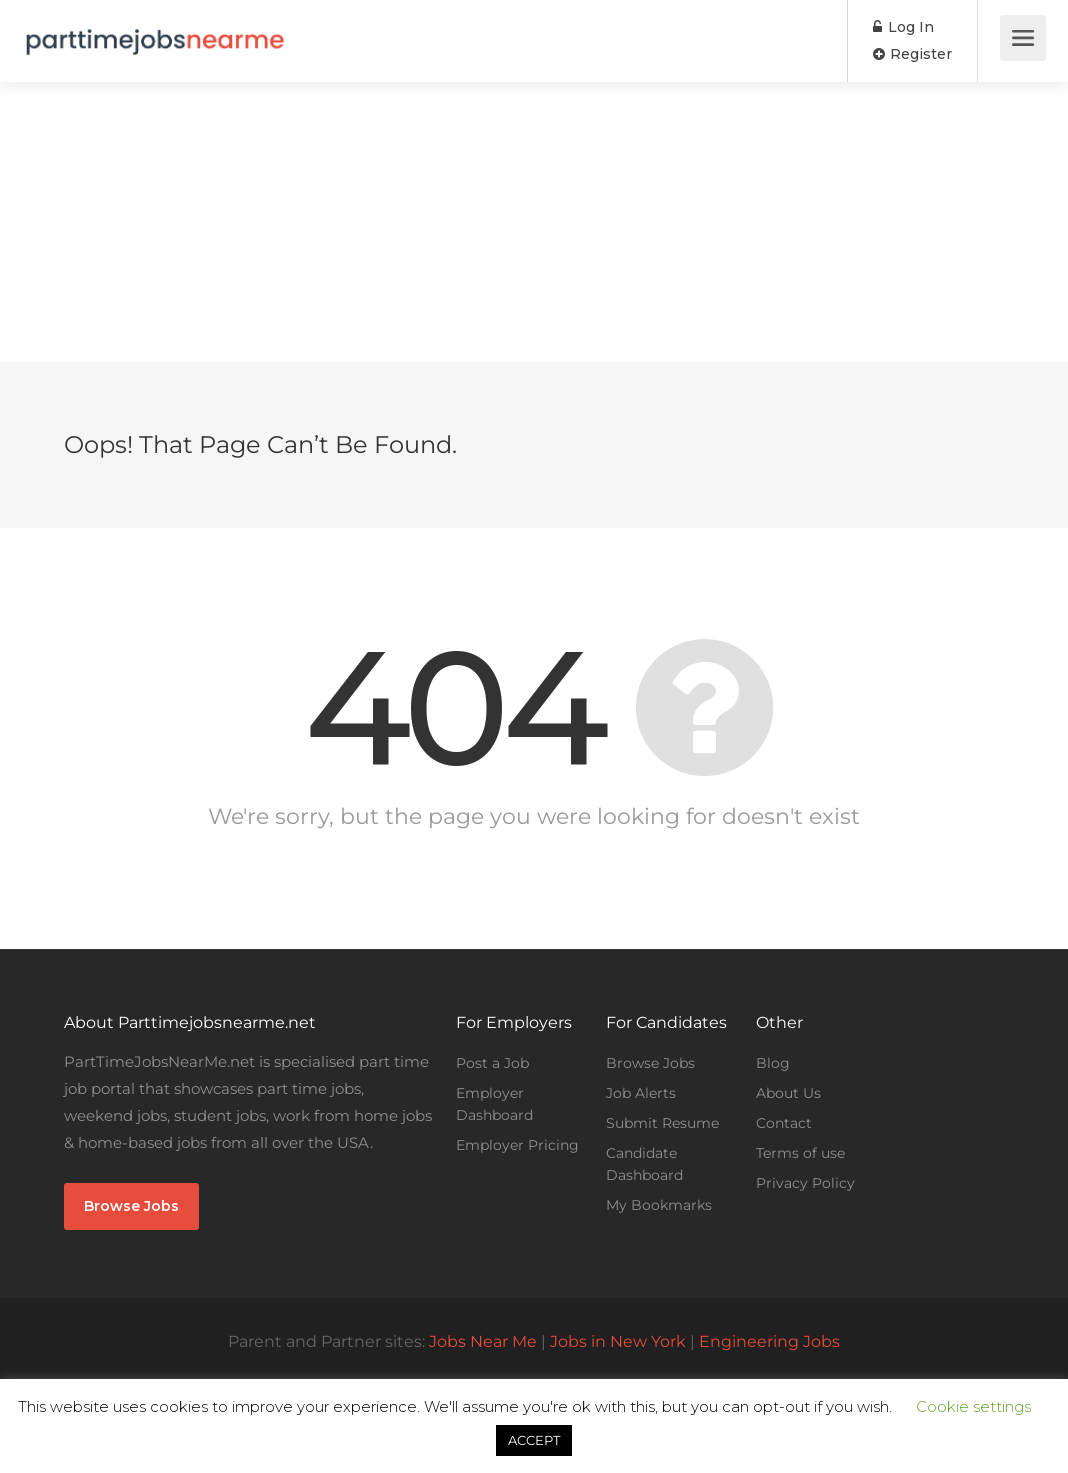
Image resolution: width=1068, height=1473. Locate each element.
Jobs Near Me (483, 1341)
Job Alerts (641, 1093)
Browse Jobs (131, 1206)
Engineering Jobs (769, 1341)
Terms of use (800, 1153)
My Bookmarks (659, 1205)
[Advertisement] (534, 222)
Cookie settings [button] (973, 1406)
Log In (903, 27)
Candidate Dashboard (644, 1164)
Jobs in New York (618, 1341)
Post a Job (492, 1063)
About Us (788, 1093)
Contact (784, 1123)
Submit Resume (662, 1123)
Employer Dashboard (494, 1104)
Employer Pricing (517, 1145)
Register (912, 54)
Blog (773, 1063)
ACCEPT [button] (534, 1440)
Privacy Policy (805, 1183)
